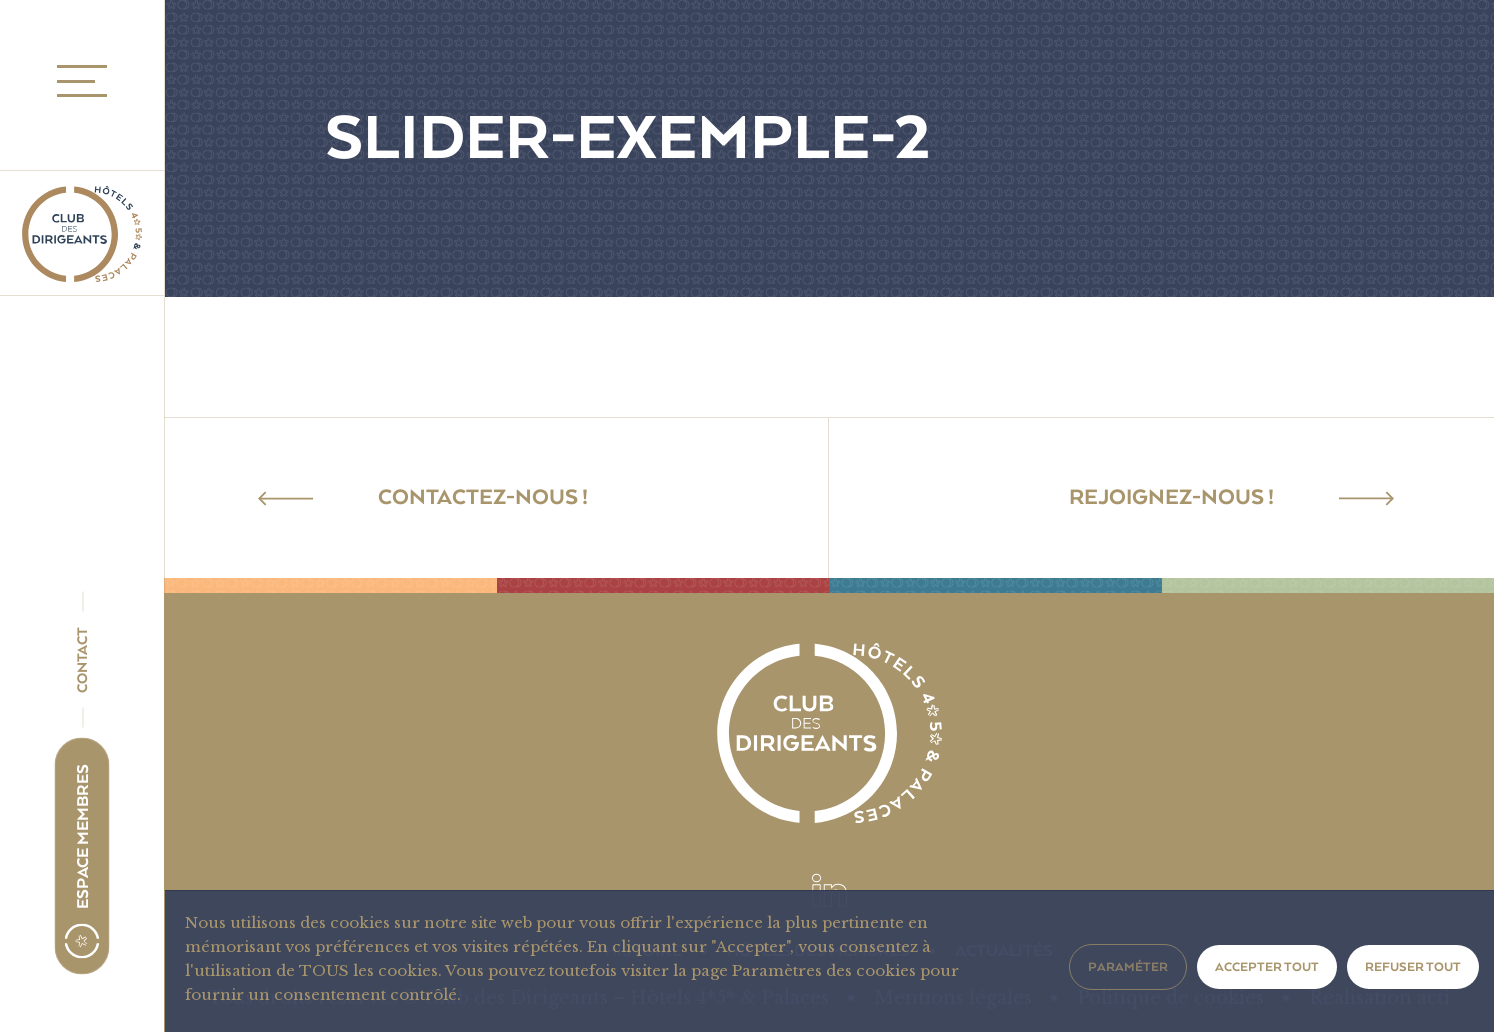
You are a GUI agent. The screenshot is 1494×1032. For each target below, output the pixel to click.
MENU (76, 81)
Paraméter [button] (1128, 967)
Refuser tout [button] (1413, 967)
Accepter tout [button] (1267, 967)
